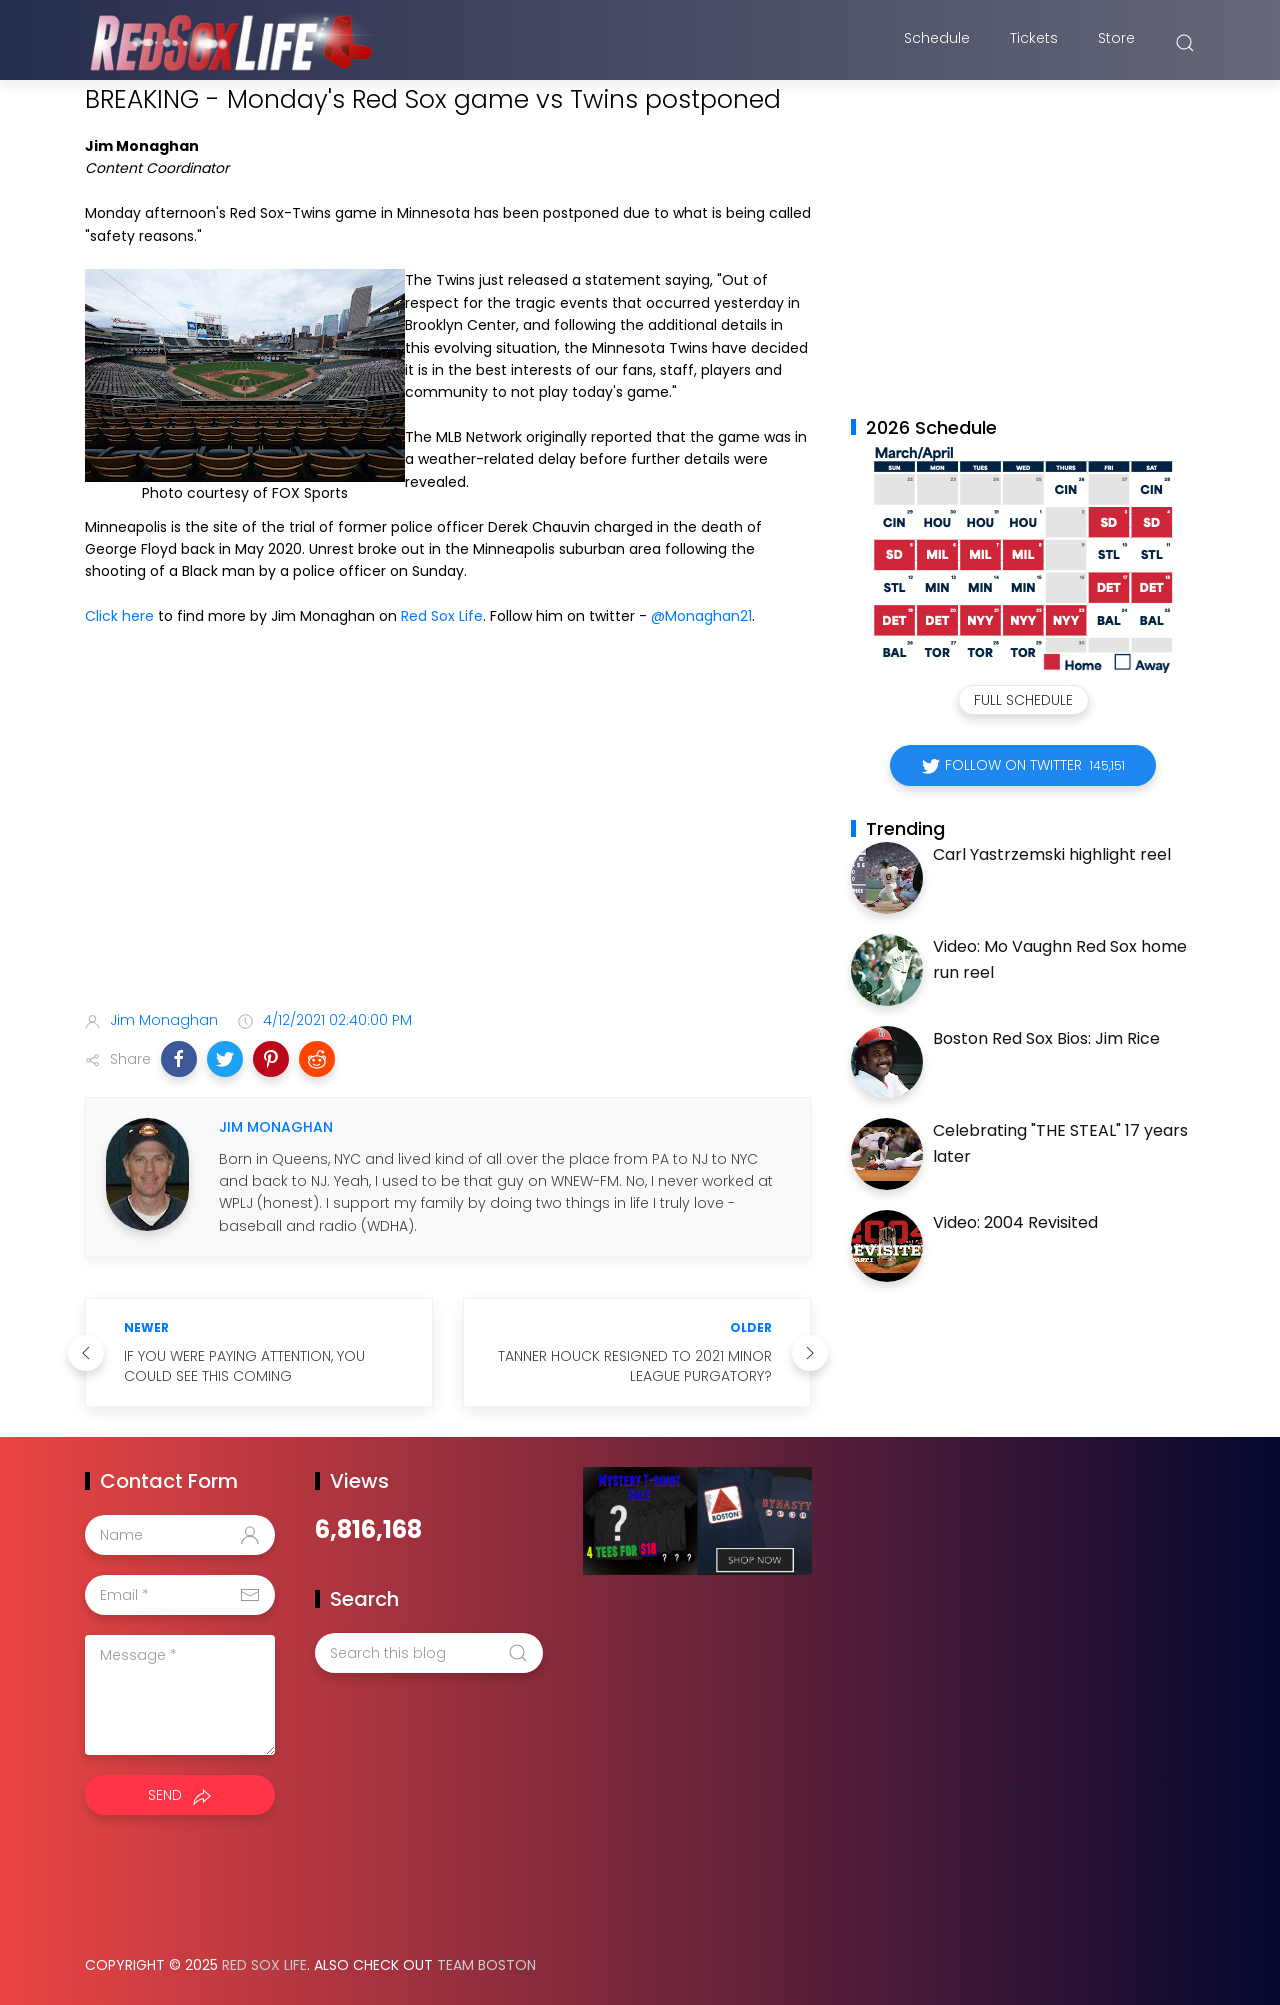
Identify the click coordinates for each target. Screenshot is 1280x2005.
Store (1116, 43)
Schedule (937, 43)
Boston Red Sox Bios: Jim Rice (1046, 1038)
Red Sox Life (442, 616)
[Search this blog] (429, 1653)
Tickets (1034, 43)
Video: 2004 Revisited (1015, 1222)
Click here (119, 616)
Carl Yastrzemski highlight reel (1052, 854)
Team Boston (486, 1965)
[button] (179, 1059)
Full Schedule (1023, 700)
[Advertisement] (448, 838)
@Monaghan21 (701, 616)
